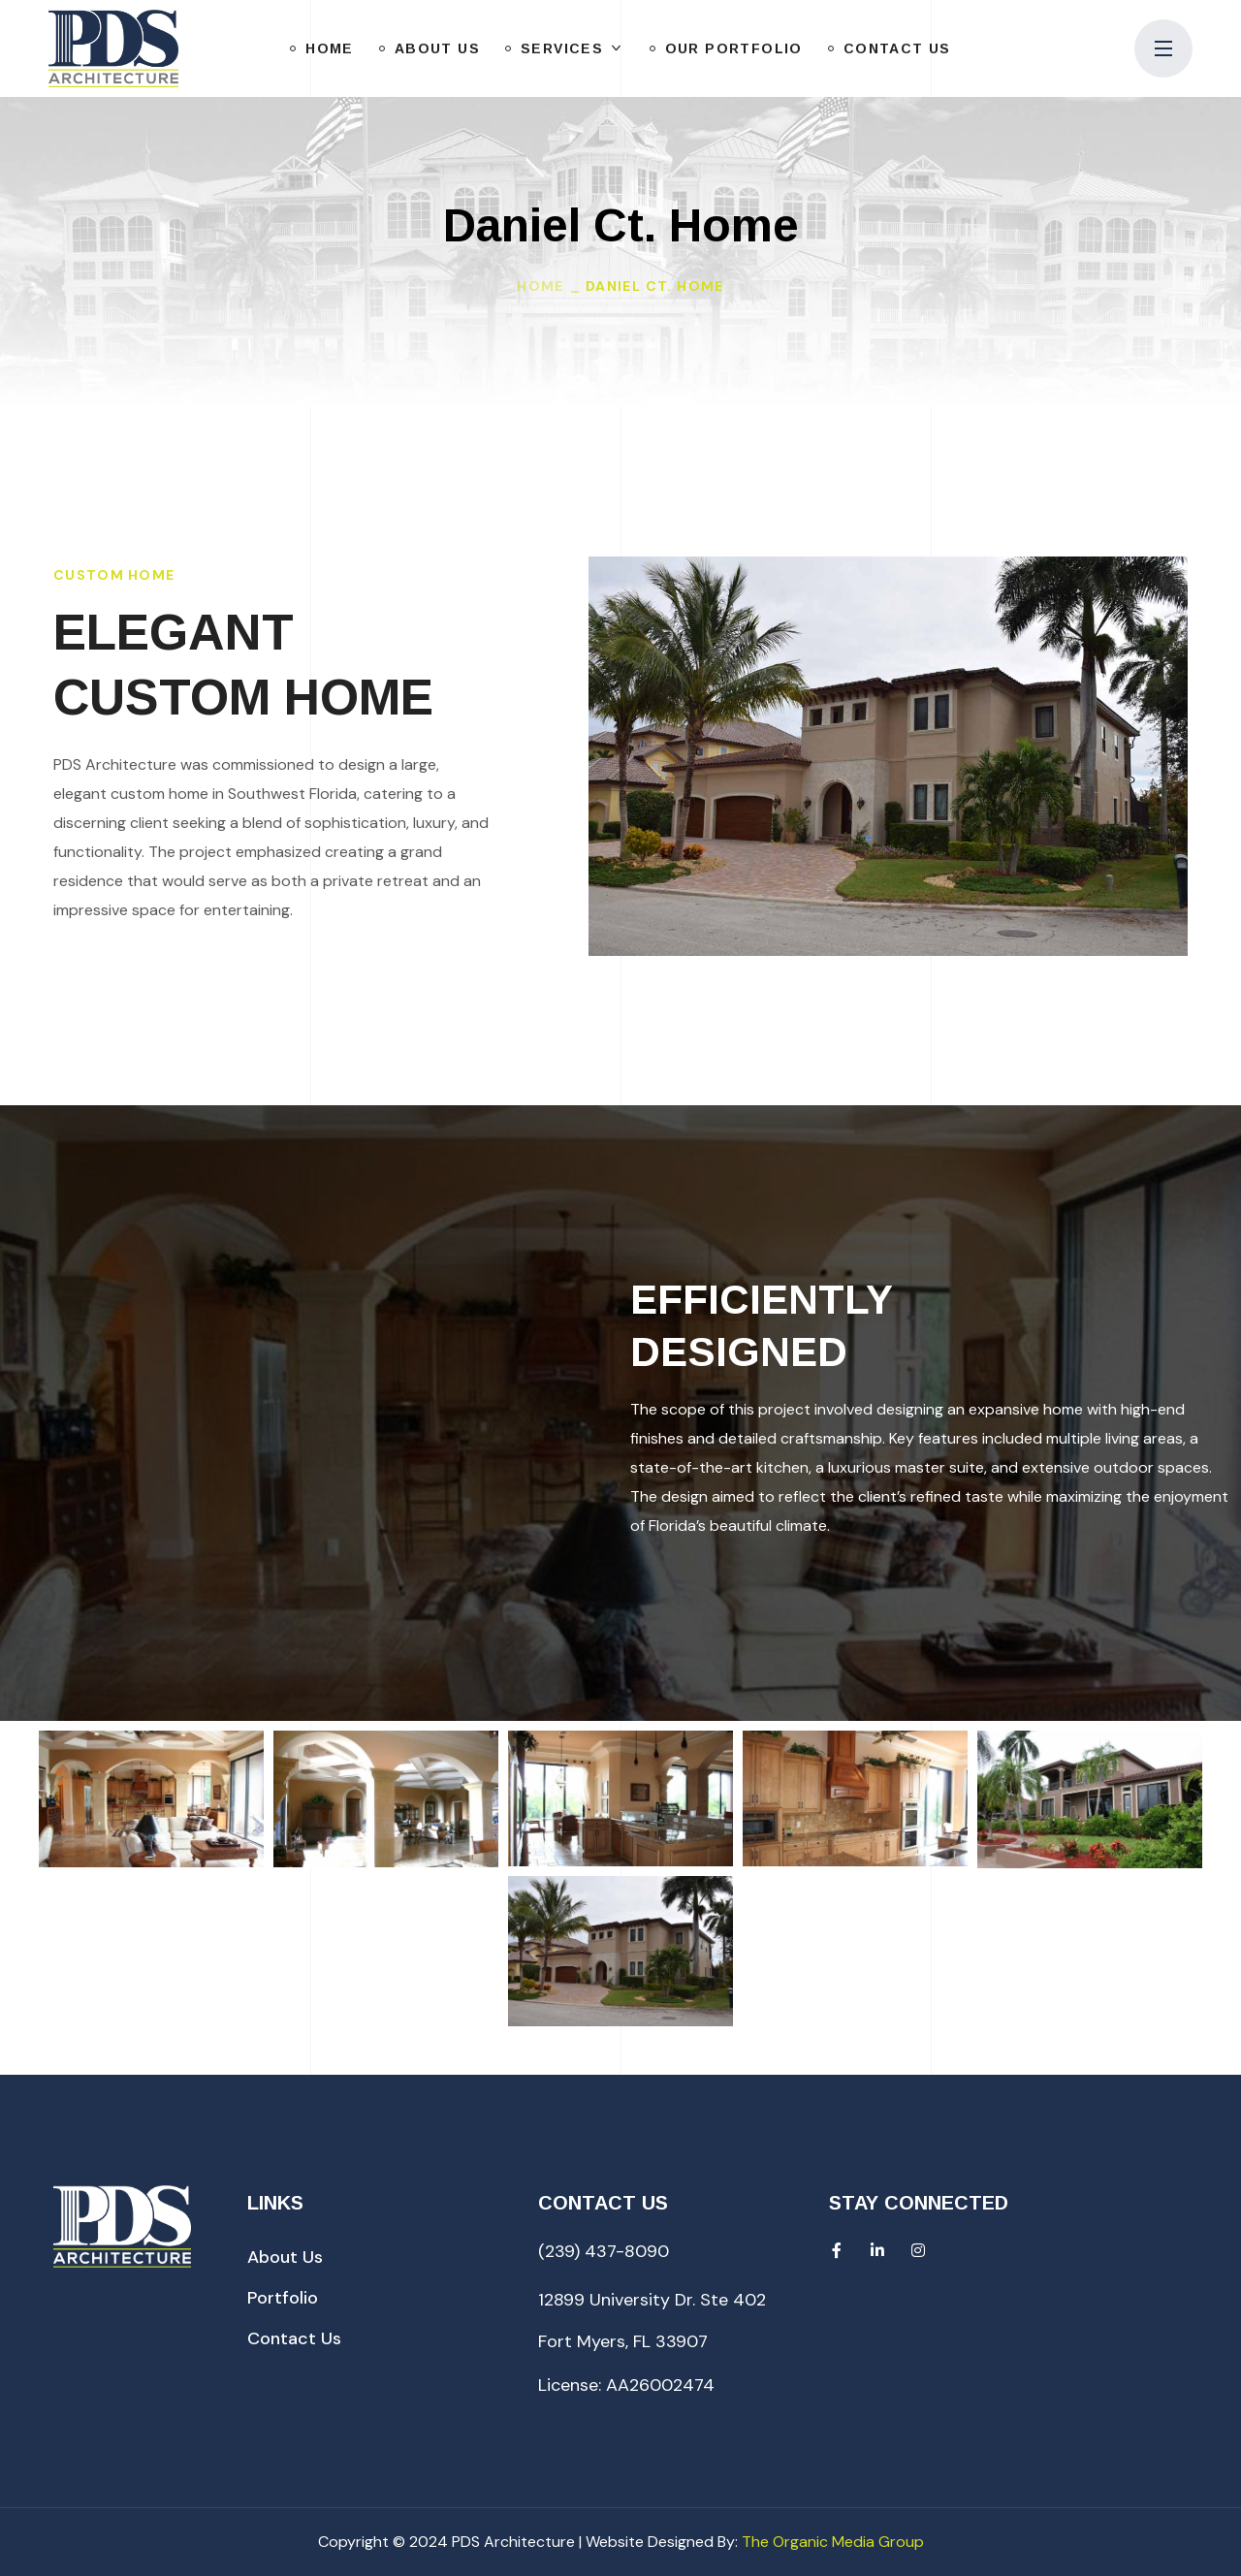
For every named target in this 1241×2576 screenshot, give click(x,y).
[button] (285, 2257)
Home (540, 286)
